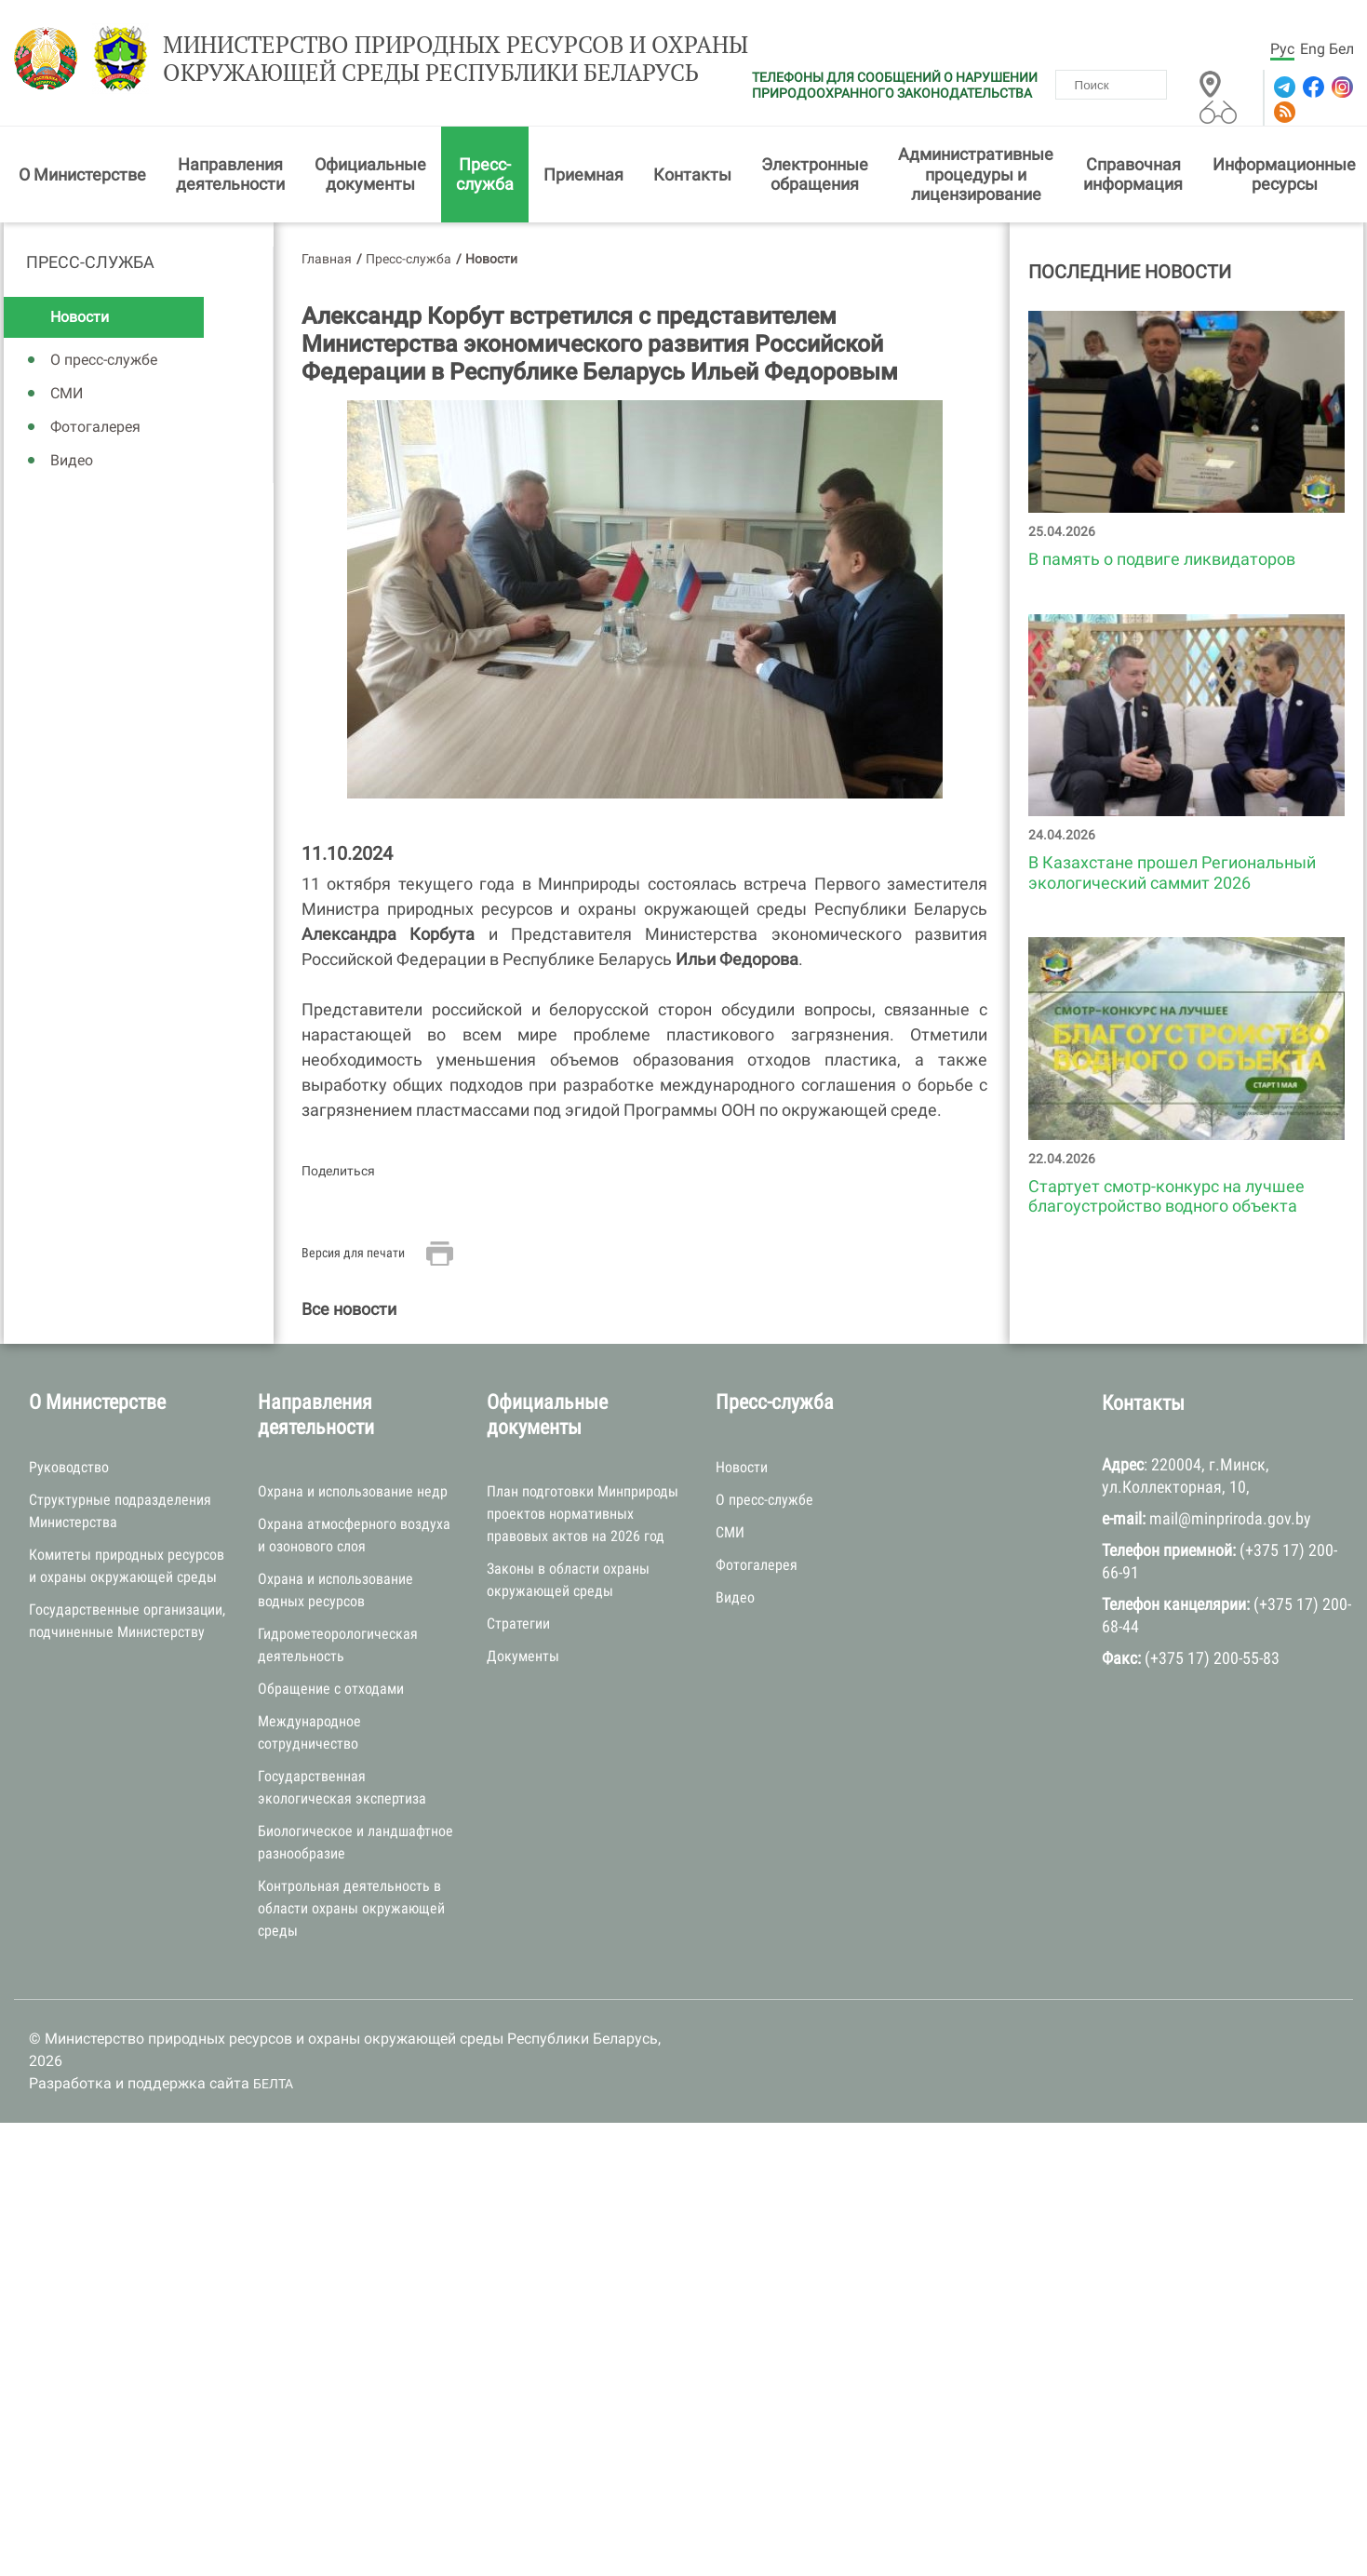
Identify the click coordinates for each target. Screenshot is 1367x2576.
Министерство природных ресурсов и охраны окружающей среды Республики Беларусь (432, 62)
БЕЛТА (273, 2087)
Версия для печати (353, 1255)
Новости (79, 320)
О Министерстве (82, 177)
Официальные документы (370, 177)
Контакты (692, 177)
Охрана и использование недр (353, 1495)
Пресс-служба (485, 177)
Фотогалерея (95, 430)
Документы (523, 1660)
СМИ (66, 397)
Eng (1312, 49)
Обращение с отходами (331, 1692)
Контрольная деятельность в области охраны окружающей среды (351, 1912)
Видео (71, 464)
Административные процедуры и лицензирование (975, 178)
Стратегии (518, 1627)
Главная (327, 261)
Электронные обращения (814, 177)
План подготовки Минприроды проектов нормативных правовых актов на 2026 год (582, 1517)
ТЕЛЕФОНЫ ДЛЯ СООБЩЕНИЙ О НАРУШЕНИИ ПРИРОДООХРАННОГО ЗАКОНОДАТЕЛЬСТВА (895, 85)
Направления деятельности (230, 177)
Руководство (69, 1470)
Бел (1341, 49)
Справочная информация (1133, 177)
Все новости (349, 1312)
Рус (1282, 49)
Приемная (583, 177)
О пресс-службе (103, 363)
